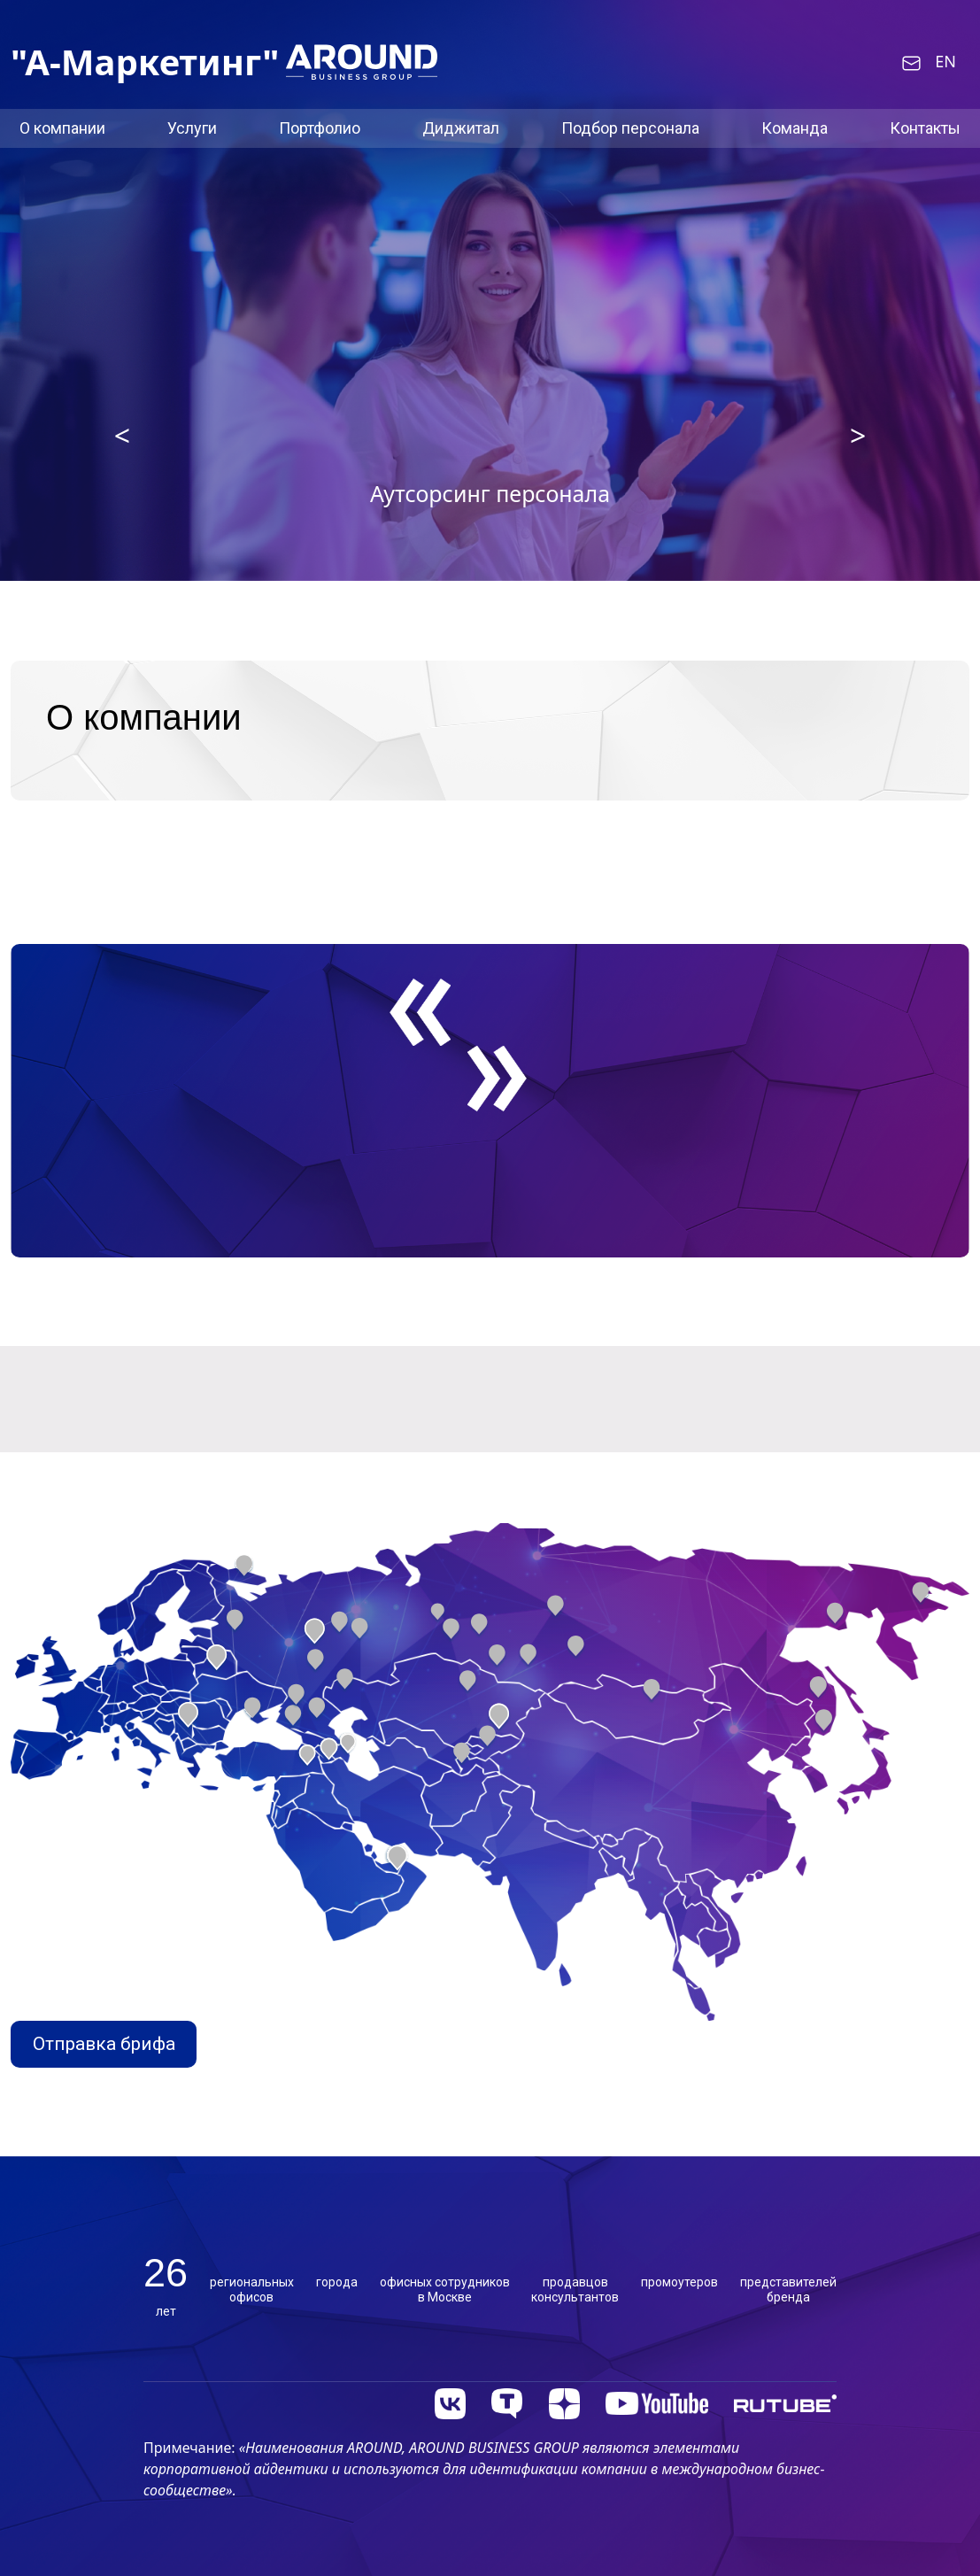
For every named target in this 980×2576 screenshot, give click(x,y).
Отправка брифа (104, 2043)
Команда (794, 128)
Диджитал (460, 128)
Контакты (925, 128)
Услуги (192, 128)
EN (945, 61)
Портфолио (319, 128)
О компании (62, 128)
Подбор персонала (630, 128)
